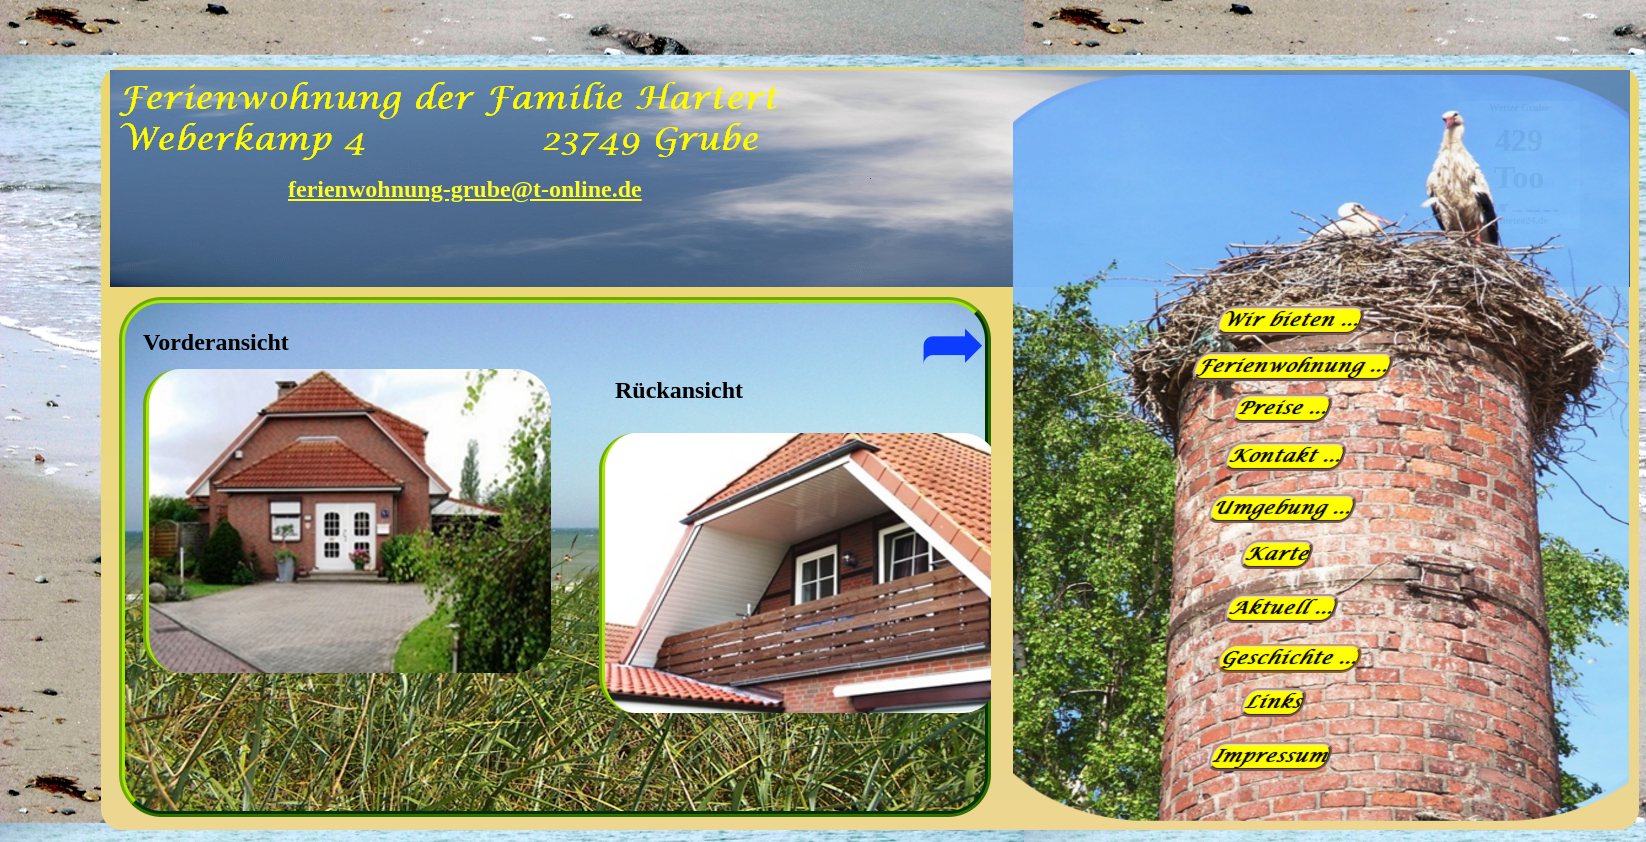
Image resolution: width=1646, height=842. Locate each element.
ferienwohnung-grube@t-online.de (465, 189)
